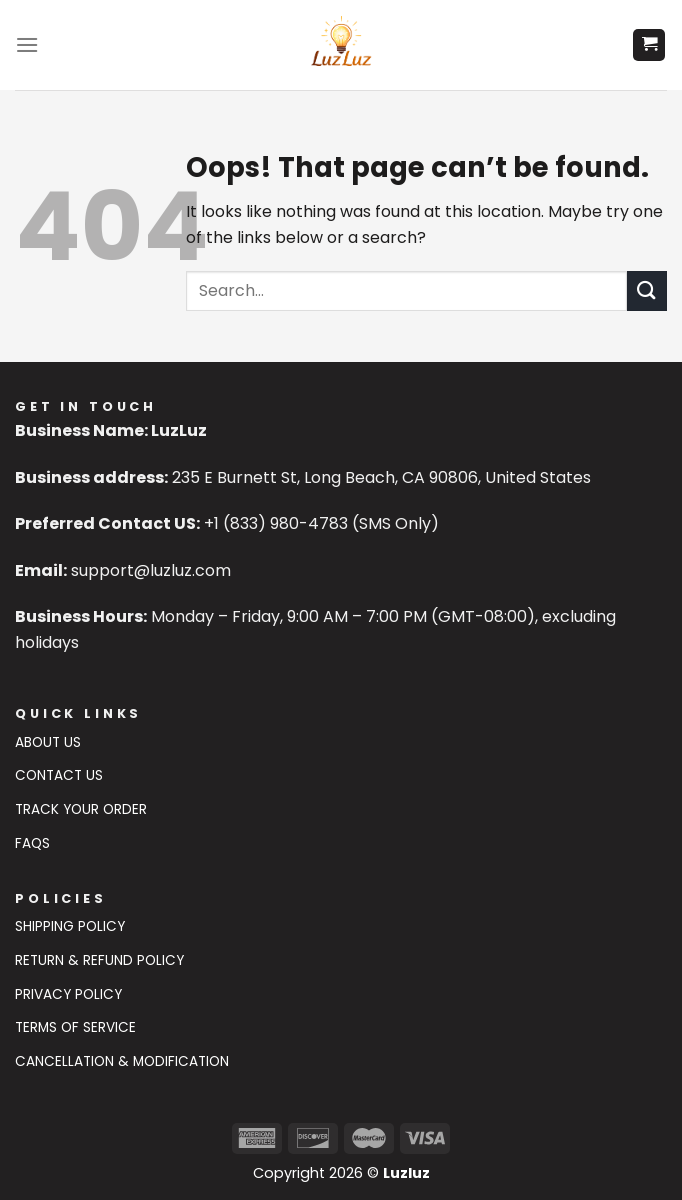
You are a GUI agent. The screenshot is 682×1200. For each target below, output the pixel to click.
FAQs (32, 843)
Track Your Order (81, 809)
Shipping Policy (70, 926)
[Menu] (27, 44)
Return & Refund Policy (99, 960)
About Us (48, 742)
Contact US (59, 775)
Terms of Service (75, 1027)
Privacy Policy (68, 994)
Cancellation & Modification (122, 1061)
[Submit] (647, 290)
